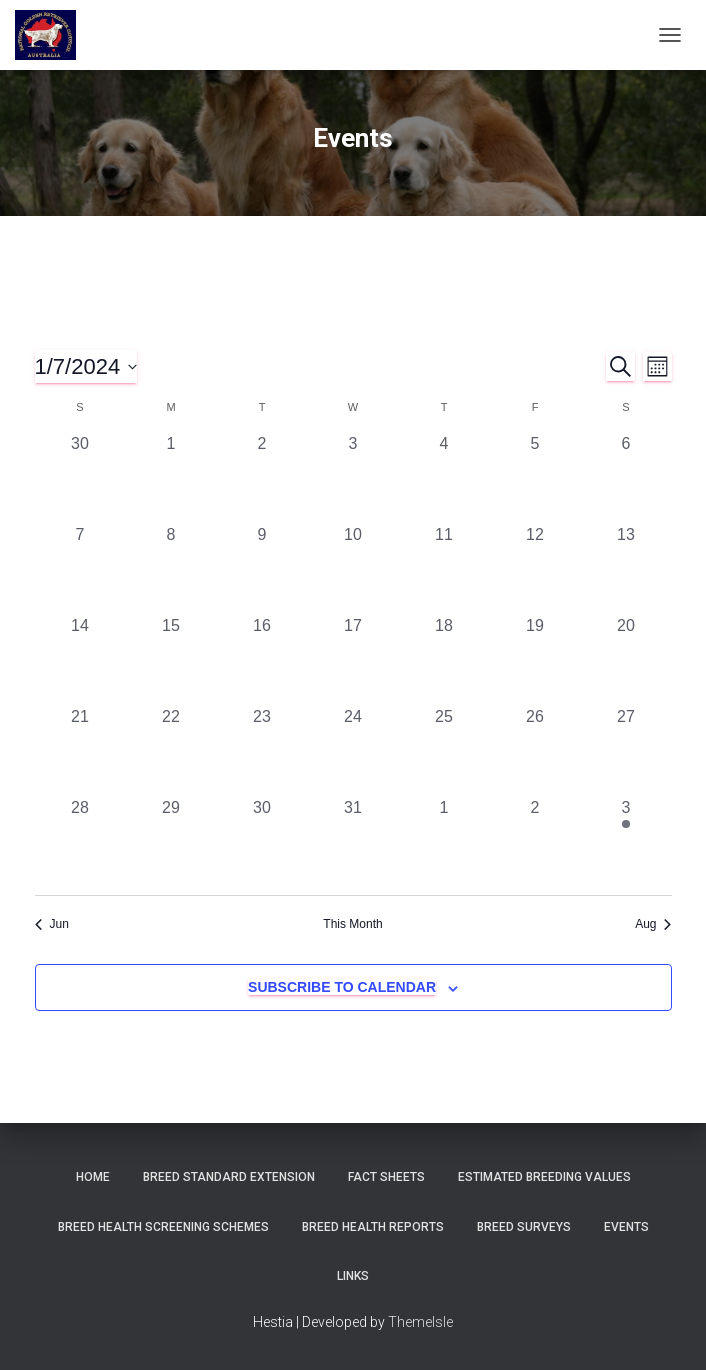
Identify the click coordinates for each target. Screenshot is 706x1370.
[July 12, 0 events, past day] (535, 568)
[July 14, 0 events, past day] (80, 659)
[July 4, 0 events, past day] (444, 477)
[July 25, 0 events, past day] (444, 750)
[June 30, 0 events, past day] (80, 477)
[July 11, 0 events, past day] (444, 568)
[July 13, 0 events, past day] (626, 568)
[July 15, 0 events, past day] (171, 659)
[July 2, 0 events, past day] (262, 477)
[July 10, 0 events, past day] (353, 568)
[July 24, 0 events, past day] (353, 750)
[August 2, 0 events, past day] (535, 841)
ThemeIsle (420, 1322)
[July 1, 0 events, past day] (171, 477)
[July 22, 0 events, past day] (171, 750)
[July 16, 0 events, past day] (262, 659)
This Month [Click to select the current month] (352, 924)
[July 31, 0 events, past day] (353, 841)
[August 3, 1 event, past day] (626, 841)
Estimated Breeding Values (544, 1177)
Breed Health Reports (373, 1227)
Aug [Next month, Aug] (653, 924)
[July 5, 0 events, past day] (535, 477)
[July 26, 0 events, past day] (535, 750)
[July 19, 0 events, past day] (535, 659)
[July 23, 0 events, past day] (262, 750)
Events (626, 1227)
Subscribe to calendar (342, 987)
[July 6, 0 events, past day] (626, 477)
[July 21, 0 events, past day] (80, 750)
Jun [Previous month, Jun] (52, 924)
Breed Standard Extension (229, 1177)
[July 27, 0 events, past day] (626, 750)
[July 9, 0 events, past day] (262, 568)
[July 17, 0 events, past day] (353, 659)
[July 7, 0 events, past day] (80, 568)
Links (353, 1276)
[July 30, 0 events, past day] (262, 841)
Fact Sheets (386, 1177)
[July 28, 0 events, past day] (80, 841)
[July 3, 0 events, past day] (353, 477)
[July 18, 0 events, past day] (444, 659)
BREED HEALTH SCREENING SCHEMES (163, 1227)
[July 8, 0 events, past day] (171, 568)
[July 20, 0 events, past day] (626, 659)
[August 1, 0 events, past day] (444, 841)
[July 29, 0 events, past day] (171, 841)
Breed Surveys (524, 1227)
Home (93, 1177)
